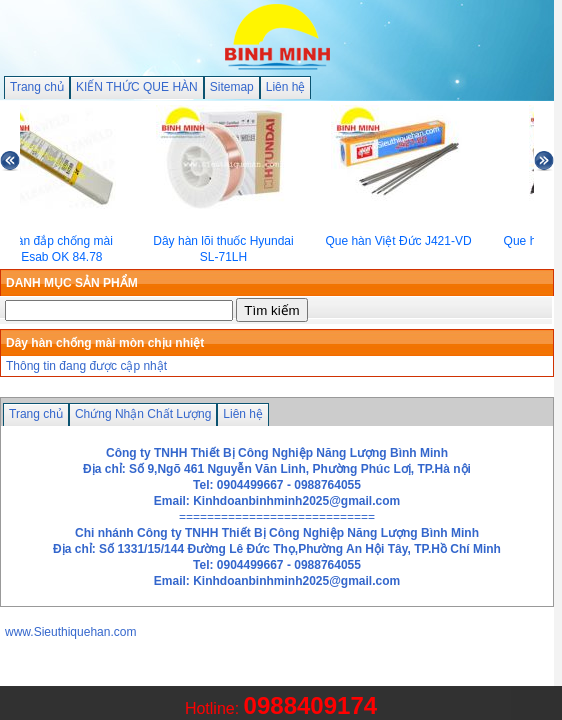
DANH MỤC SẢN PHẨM (72, 283)
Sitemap (232, 87)
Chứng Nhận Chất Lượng (143, 414)
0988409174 (310, 705)
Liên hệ (286, 87)
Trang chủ (37, 87)
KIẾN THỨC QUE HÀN (137, 87)
